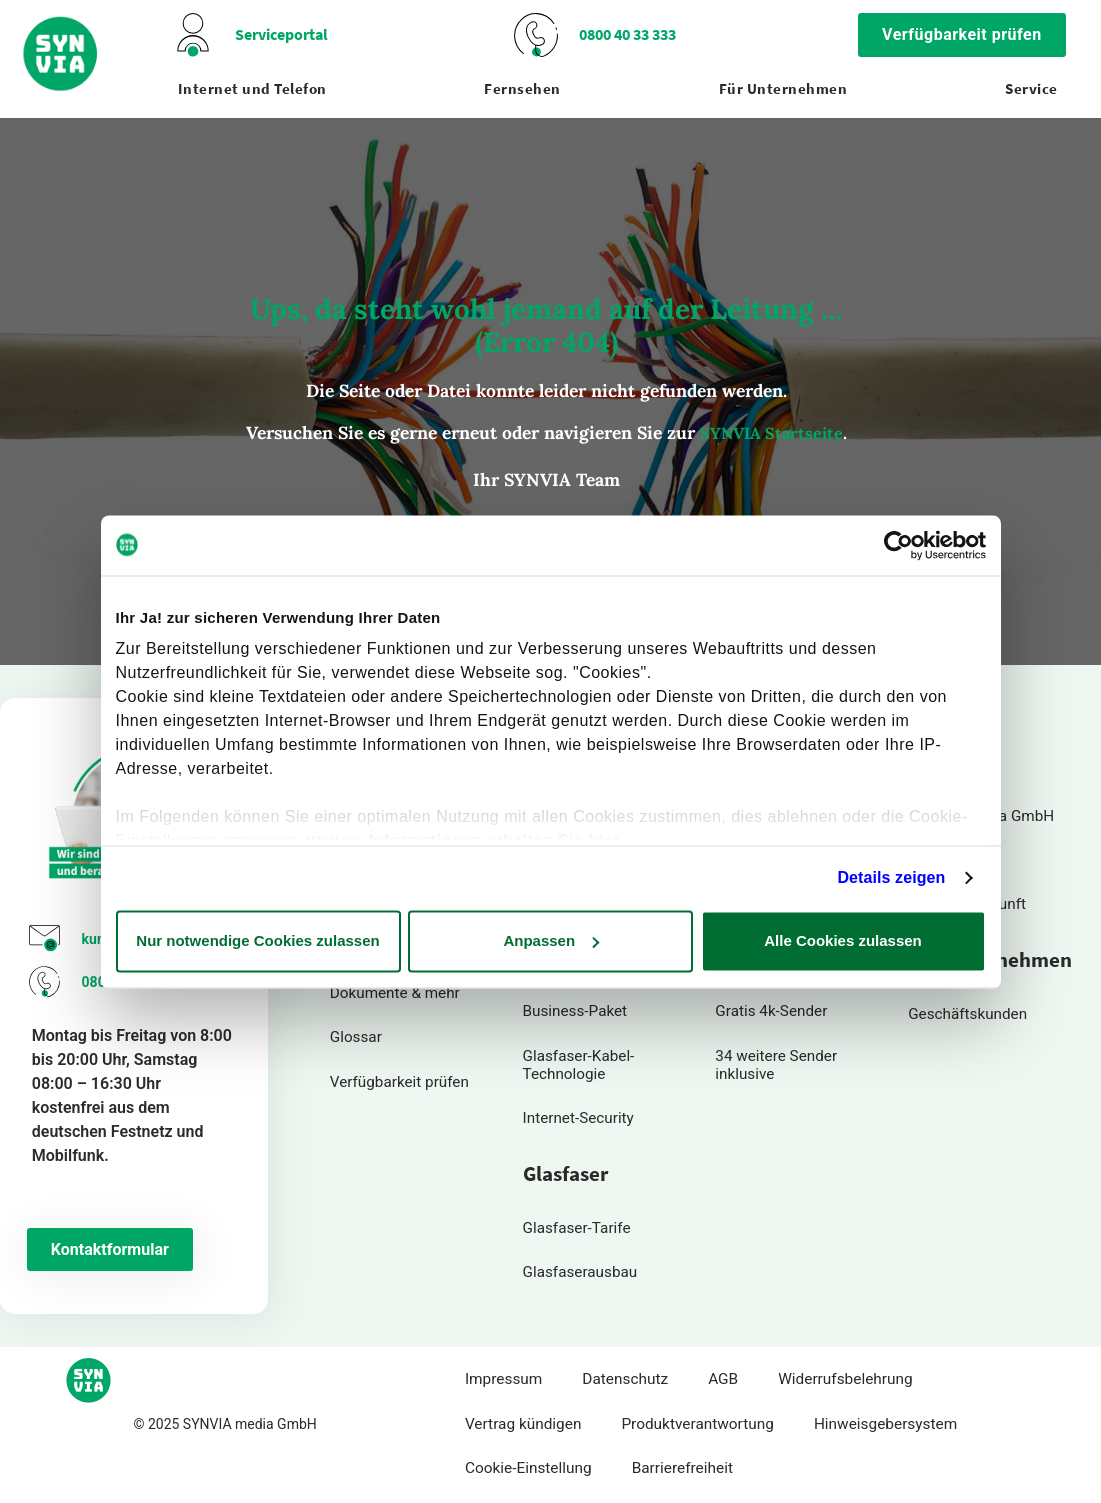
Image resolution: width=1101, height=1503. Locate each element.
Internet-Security (579, 1119)
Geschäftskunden (968, 1014)
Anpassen (551, 940)
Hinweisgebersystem (885, 1426)
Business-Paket (575, 1012)
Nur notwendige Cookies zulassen (257, 940)
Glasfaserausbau (581, 1274)
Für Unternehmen (783, 89)
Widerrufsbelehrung (845, 1381)
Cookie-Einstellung (528, 1470)
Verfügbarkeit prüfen (400, 1082)
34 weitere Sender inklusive (776, 1065)
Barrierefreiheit (682, 1470)
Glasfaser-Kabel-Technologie (579, 1065)
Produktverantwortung (697, 1426)
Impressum (503, 1381)
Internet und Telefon (252, 89)
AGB (723, 1381)
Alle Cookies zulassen (843, 940)
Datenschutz (625, 1381)
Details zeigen (891, 877)
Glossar (356, 1038)
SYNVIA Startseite (771, 433)
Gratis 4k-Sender (771, 1012)
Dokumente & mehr (395, 994)
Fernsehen (522, 89)
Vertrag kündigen (523, 1426)
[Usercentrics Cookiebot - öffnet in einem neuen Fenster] (898, 545)
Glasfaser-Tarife (577, 1229)
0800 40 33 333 (627, 34)
